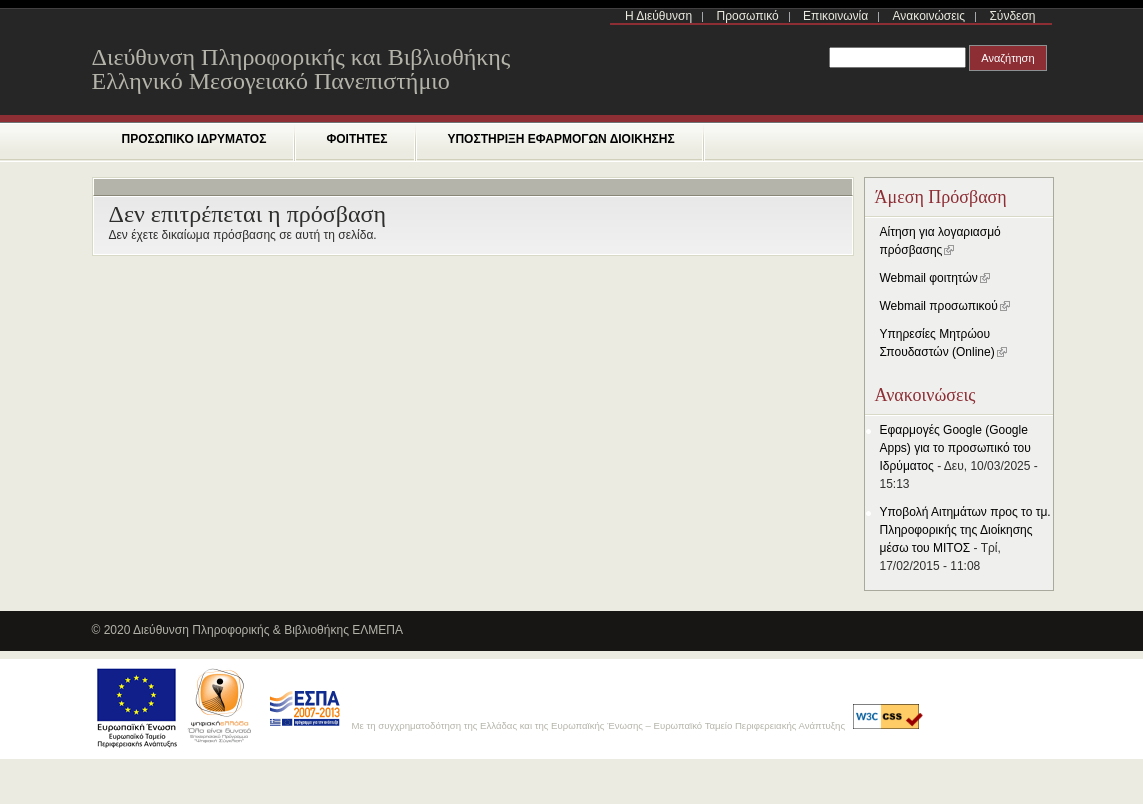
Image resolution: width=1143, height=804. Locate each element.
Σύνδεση (1012, 16)
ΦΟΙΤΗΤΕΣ (356, 139)
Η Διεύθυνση (658, 16)
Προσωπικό (748, 16)
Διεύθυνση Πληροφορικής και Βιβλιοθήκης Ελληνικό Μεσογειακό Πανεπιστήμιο (301, 69)
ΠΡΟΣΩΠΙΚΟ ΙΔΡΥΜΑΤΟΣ (194, 139)
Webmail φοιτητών (935, 278)
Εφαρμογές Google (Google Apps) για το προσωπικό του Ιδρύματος (955, 448)
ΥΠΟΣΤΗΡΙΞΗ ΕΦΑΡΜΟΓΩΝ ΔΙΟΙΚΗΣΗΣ (560, 139)
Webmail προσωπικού (945, 306)
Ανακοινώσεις (929, 16)
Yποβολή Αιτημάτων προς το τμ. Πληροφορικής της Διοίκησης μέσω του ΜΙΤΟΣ (965, 530)
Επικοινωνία (835, 16)
